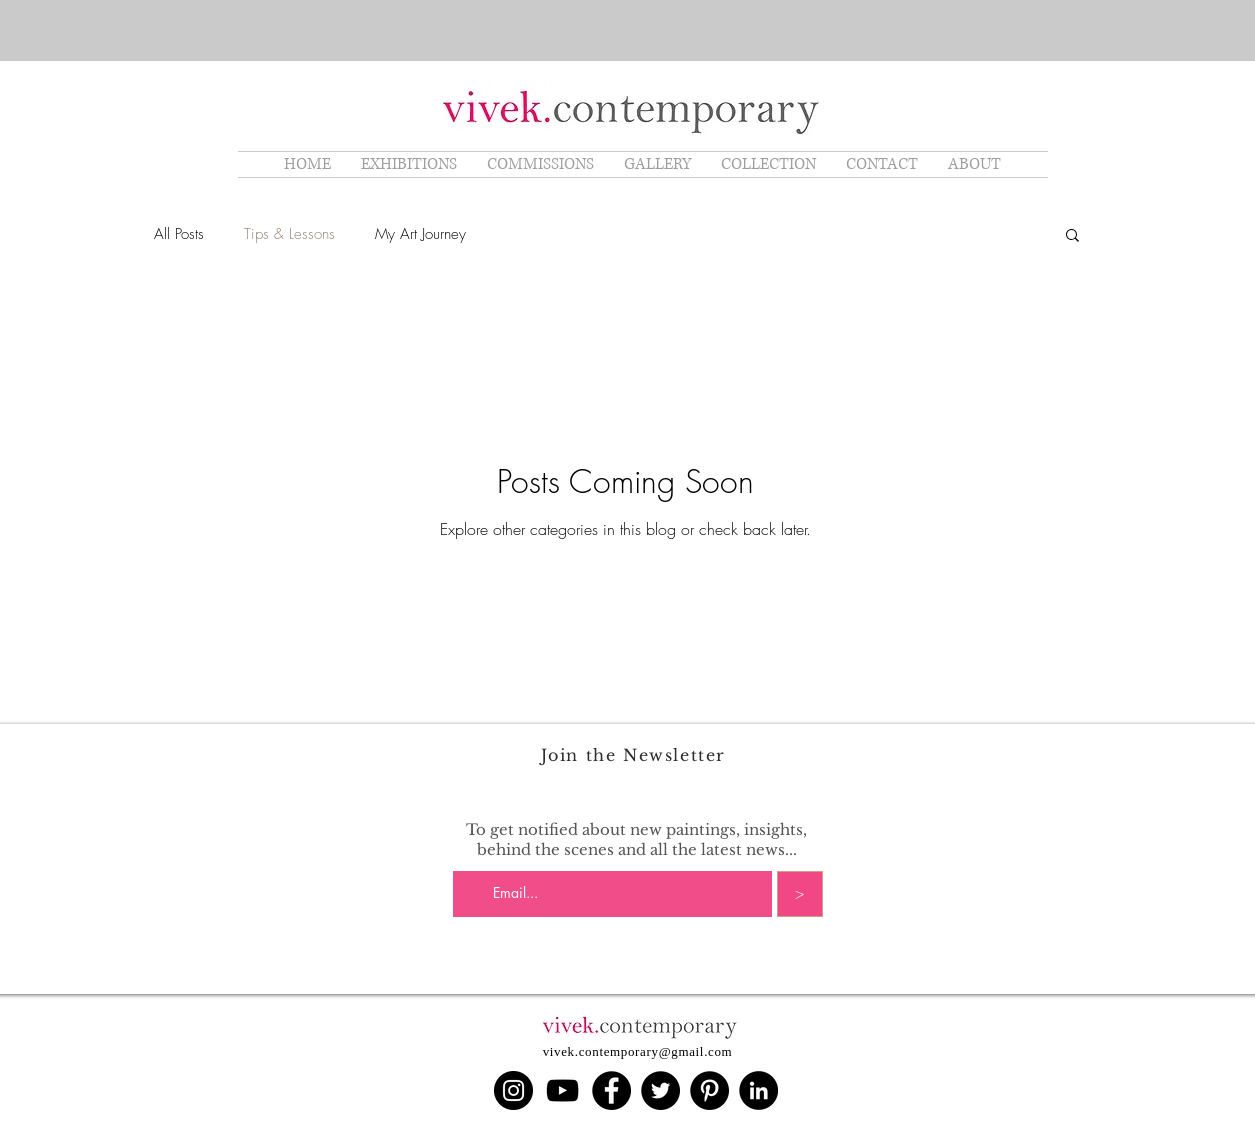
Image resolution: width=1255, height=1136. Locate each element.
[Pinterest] (709, 1090)
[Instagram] (513, 1090)
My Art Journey (420, 234)
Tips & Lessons (289, 234)
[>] (800, 894)
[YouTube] (562, 1090)
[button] (1072, 236)
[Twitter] (660, 1090)
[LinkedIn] (758, 1090)
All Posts (179, 234)
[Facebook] (611, 1090)
